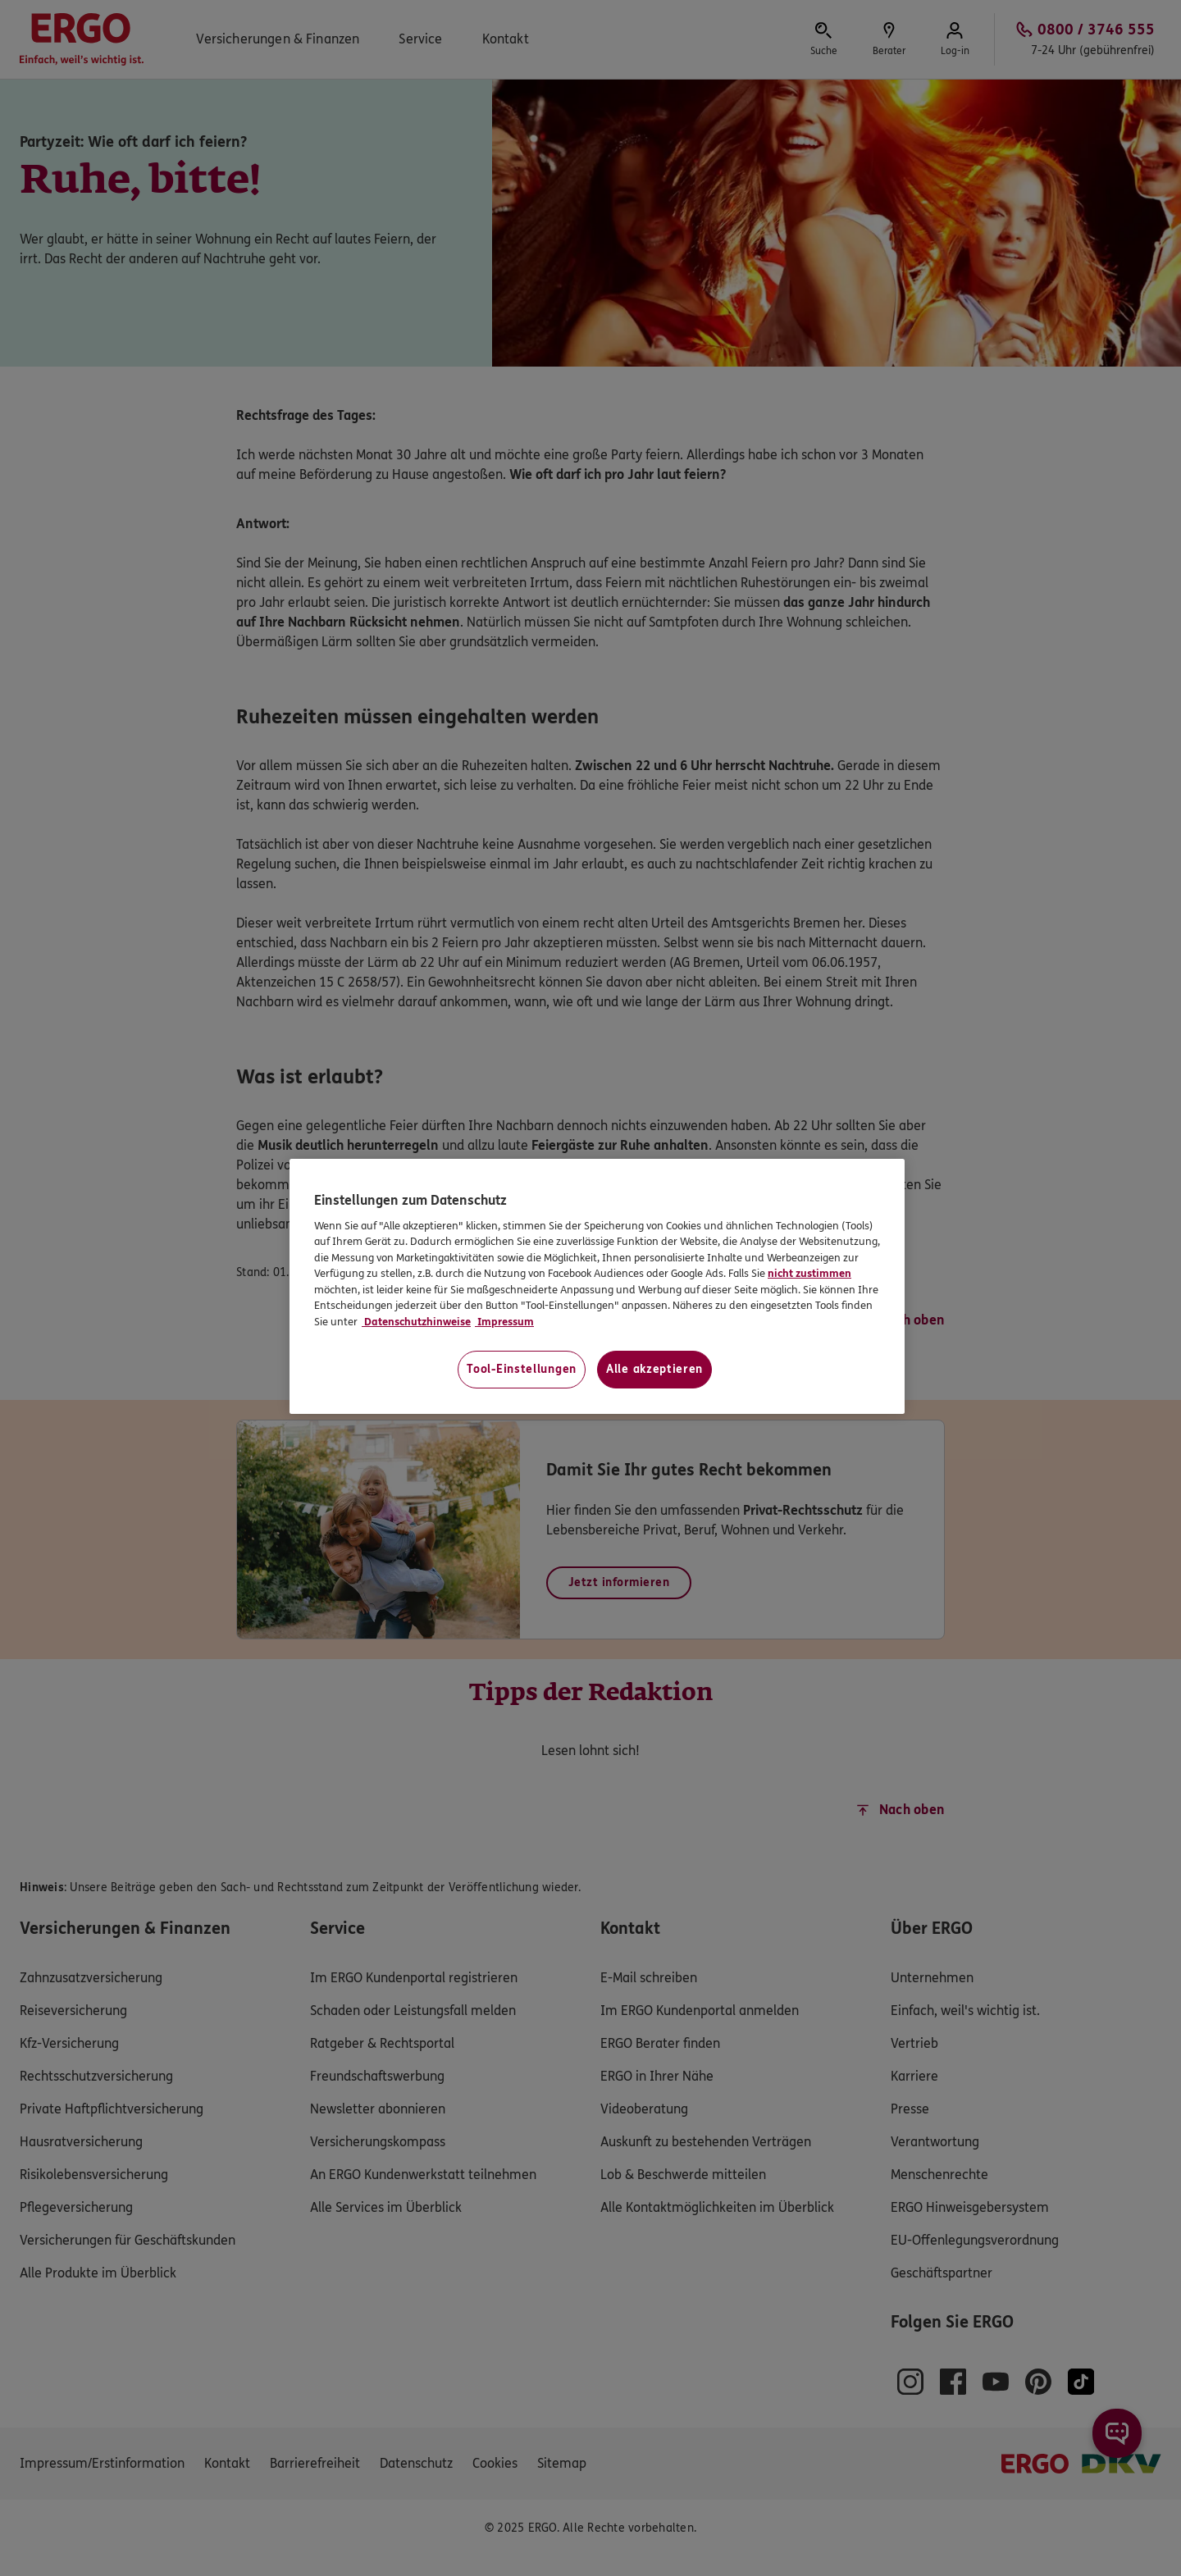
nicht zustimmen (809, 1273)
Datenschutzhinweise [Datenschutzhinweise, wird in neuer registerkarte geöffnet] (416, 1322)
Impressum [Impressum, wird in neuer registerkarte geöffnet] (504, 1322)
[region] (597, 1286)
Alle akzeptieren (654, 1369)
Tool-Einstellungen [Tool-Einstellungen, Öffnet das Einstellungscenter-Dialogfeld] (522, 1369)
